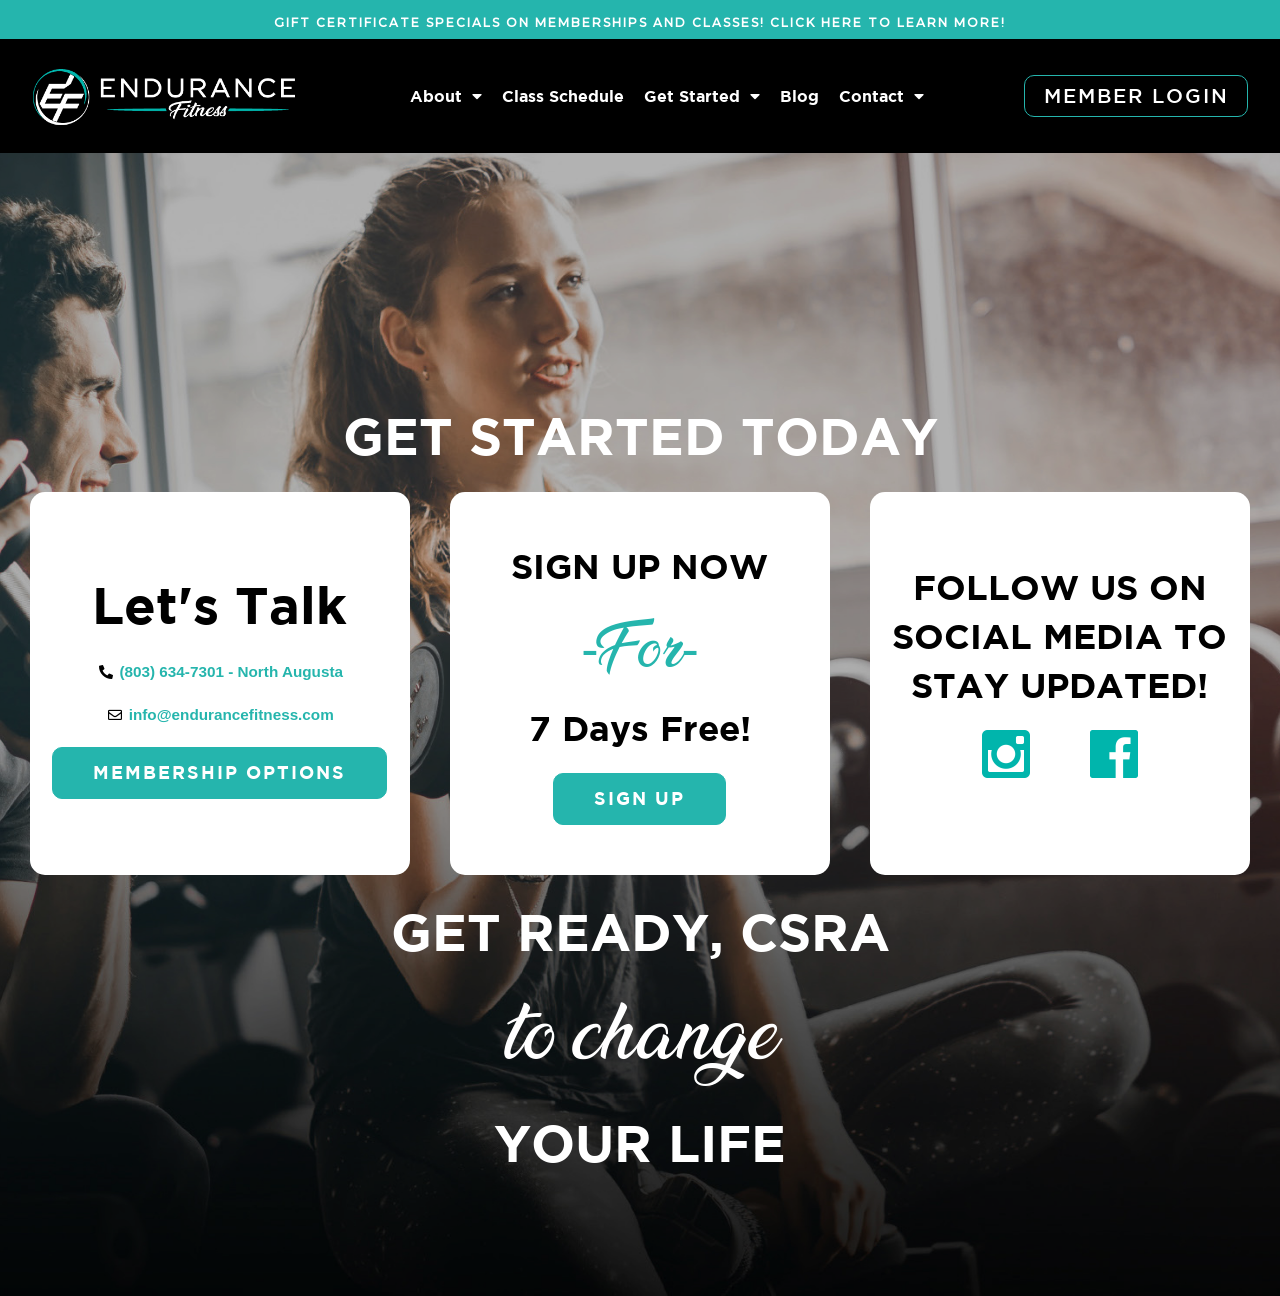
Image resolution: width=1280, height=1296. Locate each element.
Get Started (702, 96)
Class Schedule (563, 96)
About (446, 96)
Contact (881, 96)
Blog (799, 96)
